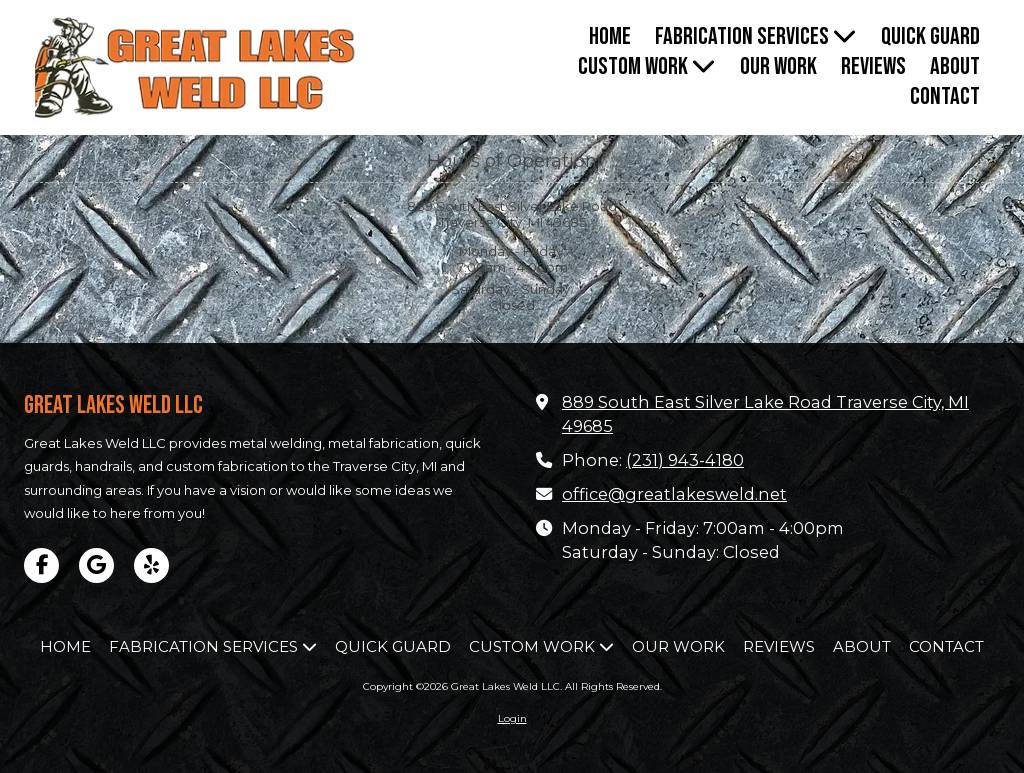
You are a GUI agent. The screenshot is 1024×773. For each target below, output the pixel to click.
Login (512, 718)
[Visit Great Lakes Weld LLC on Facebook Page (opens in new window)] (41, 565)
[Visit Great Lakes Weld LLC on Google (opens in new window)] (96, 565)
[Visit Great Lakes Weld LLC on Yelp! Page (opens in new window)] (151, 565)
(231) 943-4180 (685, 460)
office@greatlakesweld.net (674, 494)
